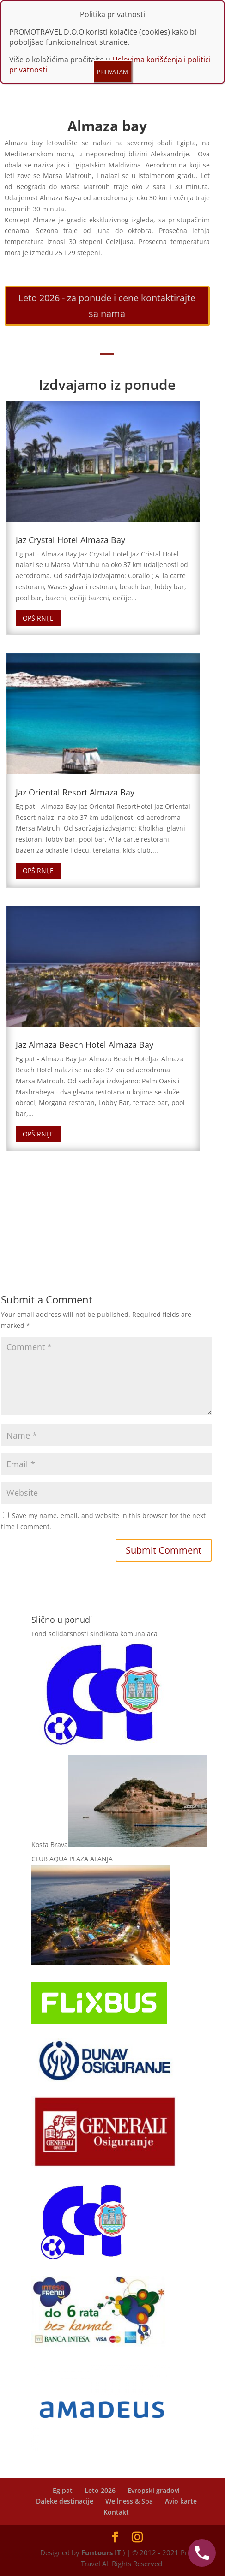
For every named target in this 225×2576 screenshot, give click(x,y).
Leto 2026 (100, 2490)
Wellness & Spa (129, 2501)
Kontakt (116, 2512)
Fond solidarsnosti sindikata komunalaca (94, 1633)
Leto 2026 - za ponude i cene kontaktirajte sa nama (106, 306)
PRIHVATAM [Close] (112, 72)
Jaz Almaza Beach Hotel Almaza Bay (84, 1044)
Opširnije (38, 618)
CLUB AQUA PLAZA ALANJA (72, 1858)
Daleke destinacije (64, 2501)
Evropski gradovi (154, 2490)
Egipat (63, 2490)
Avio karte (181, 2501)
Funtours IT (101, 2552)
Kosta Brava (49, 1844)
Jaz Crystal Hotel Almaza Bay (70, 539)
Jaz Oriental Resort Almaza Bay (75, 792)
